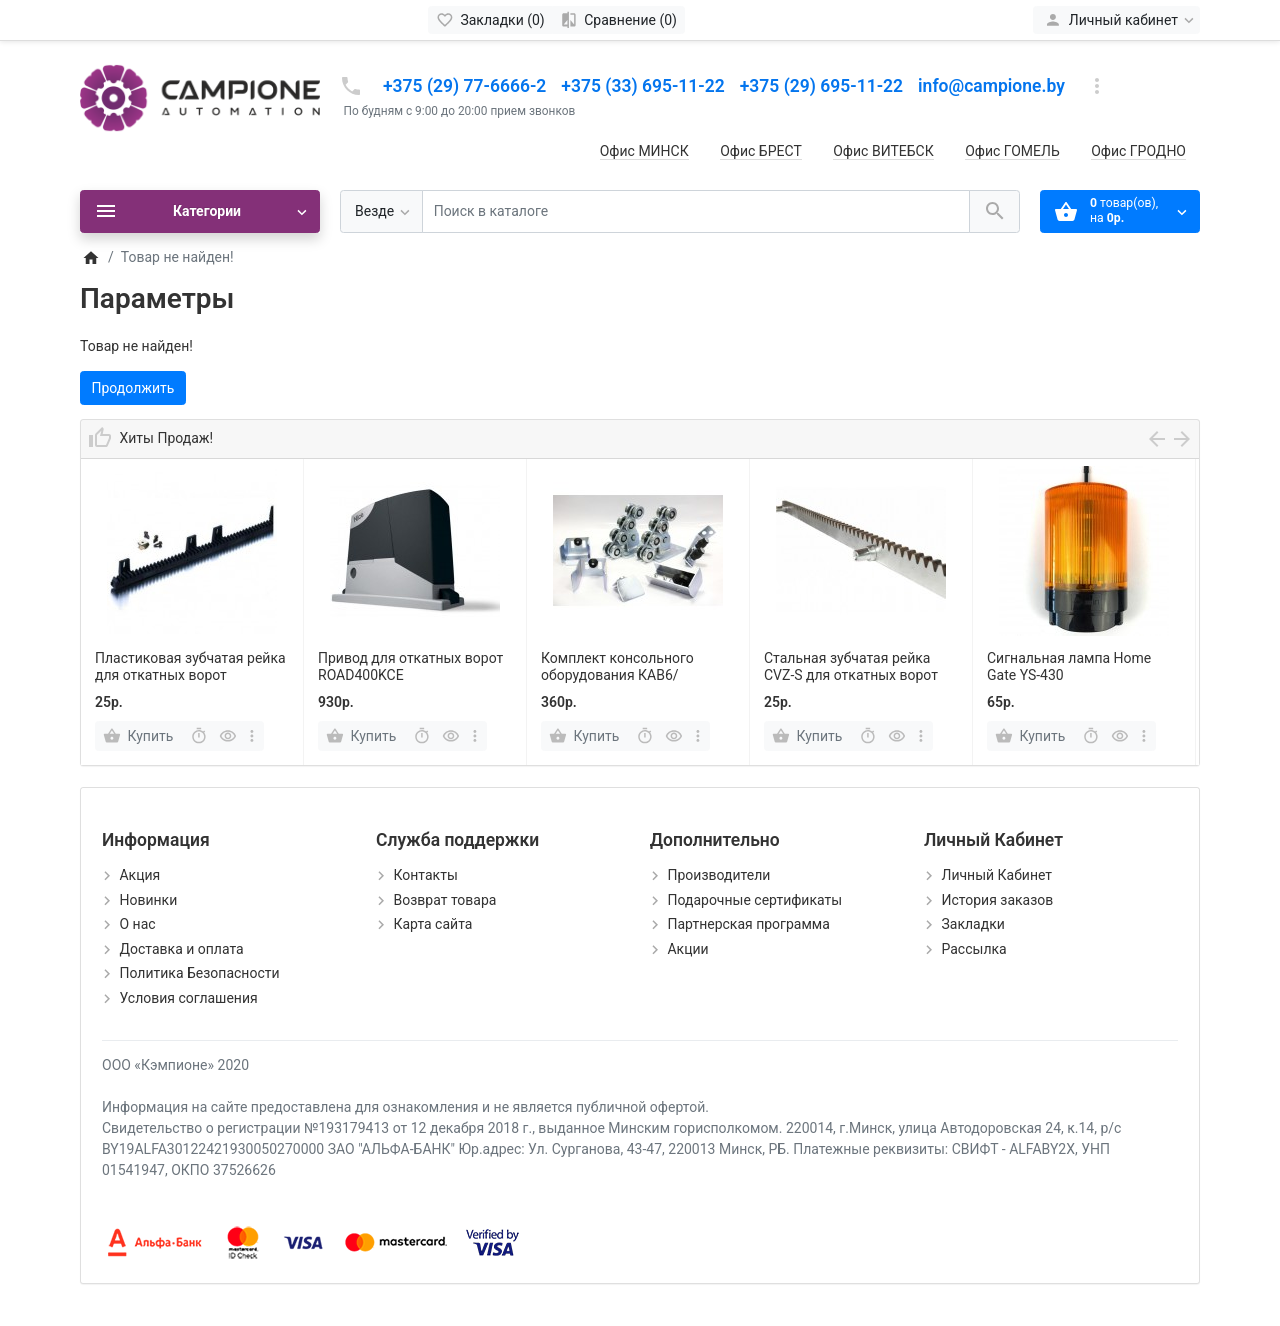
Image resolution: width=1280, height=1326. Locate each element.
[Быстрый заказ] (199, 736)
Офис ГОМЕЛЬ (1012, 151)
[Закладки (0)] (490, 20)
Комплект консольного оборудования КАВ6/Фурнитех (617, 675)
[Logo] (200, 97)
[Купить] (140, 736)
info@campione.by (991, 86)
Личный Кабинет (996, 875)
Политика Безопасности (199, 973)
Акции (687, 949)
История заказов (997, 900)
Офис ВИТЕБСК (883, 151)
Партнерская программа (748, 924)
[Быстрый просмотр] (228, 736)
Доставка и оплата (181, 949)
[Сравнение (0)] (618, 20)
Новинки (148, 900)
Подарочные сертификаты (754, 900)
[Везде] (381, 211)
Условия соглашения (188, 998)
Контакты (425, 875)
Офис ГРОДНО (1138, 151)
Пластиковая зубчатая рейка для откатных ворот (190, 666)
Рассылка (973, 949)
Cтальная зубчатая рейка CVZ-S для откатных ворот (851, 666)
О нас (137, 924)
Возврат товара (444, 900)
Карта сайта (432, 924)
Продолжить (133, 388)
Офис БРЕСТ (761, 151)
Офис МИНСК (644, 151)
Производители (718, 875)
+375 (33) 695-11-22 (642, 86)
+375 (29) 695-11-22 (821, 86)
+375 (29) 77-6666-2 (464, 86)
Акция (139, 875)
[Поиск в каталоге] (696, 211)
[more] (252, 736)
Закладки (972, 924)
